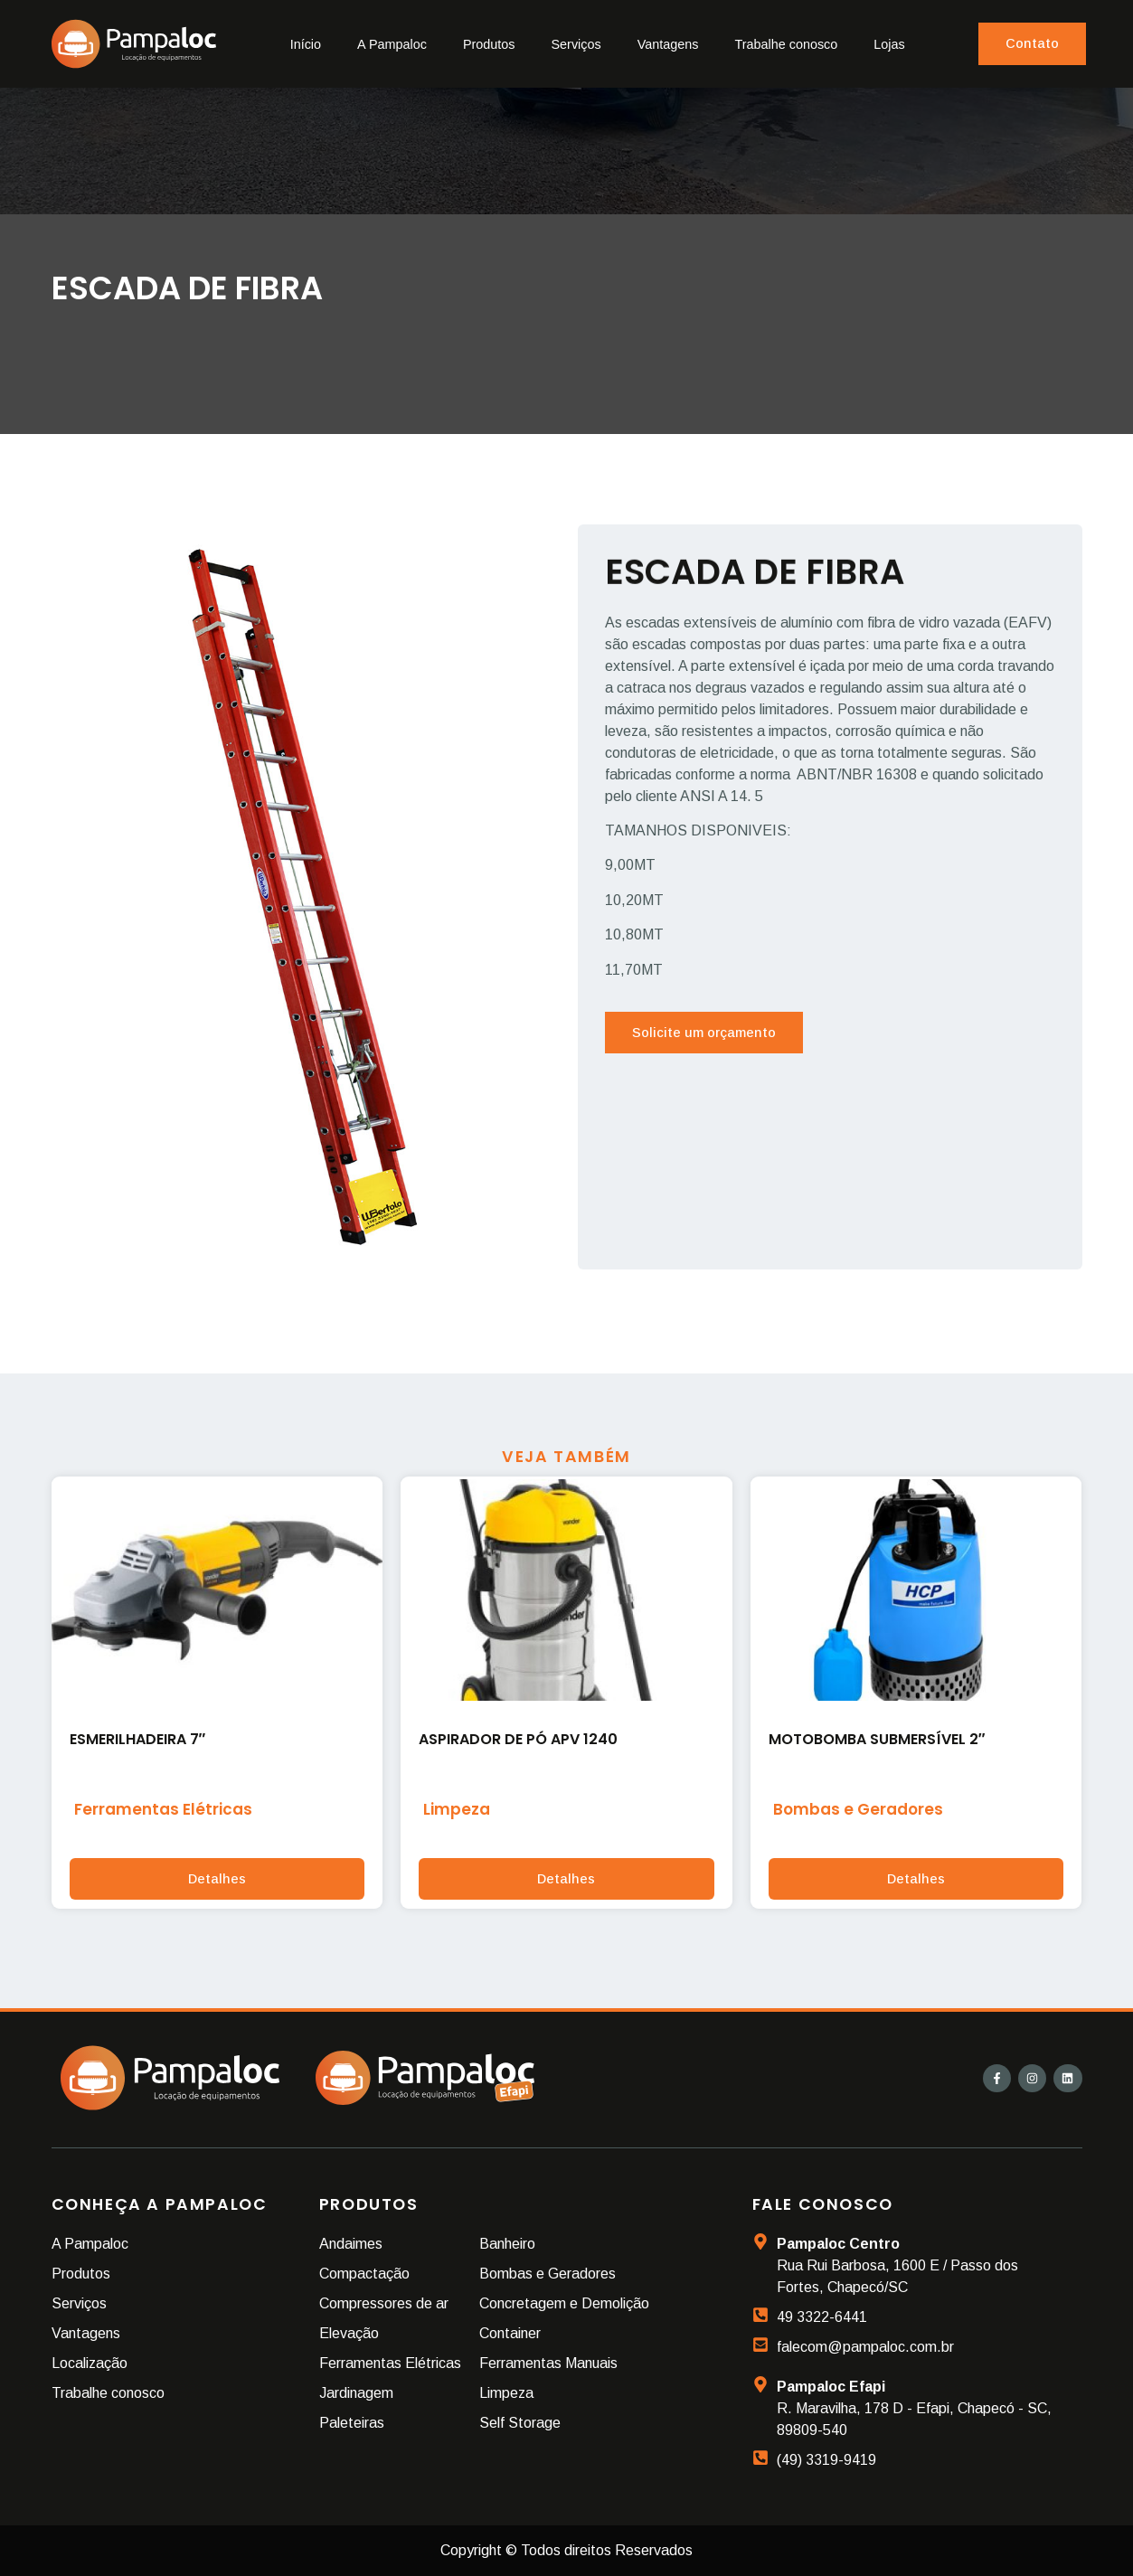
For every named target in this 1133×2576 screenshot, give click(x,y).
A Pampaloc (392, 44)
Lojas (888, 44)
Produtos (489, 44)
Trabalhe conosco (785, 44)
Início (305, 44)
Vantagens (668, 44)
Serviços (575, 44)
